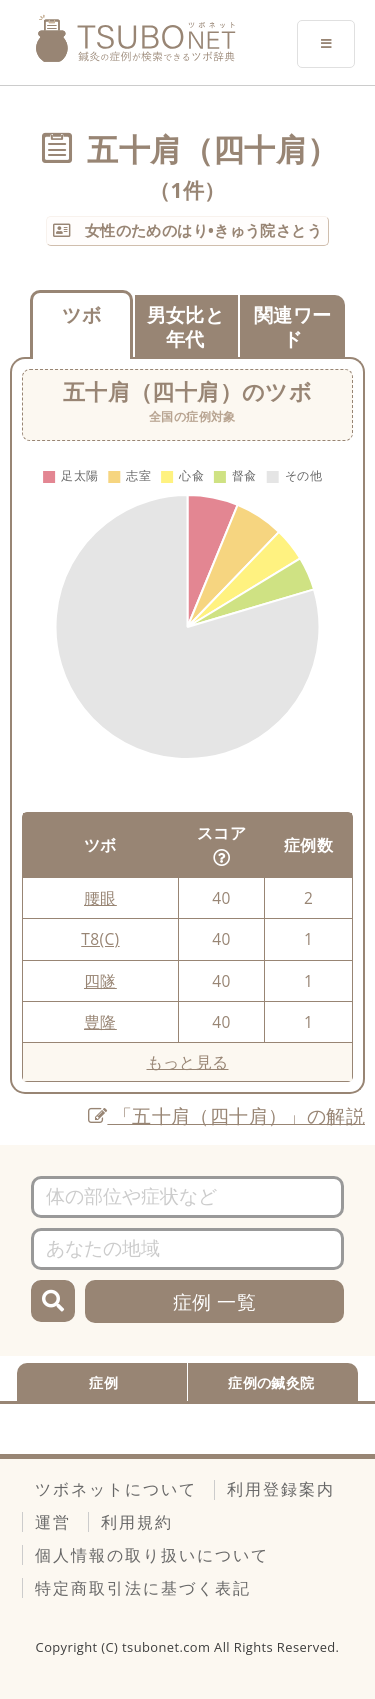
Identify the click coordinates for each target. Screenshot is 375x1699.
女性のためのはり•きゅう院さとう (201, 230)
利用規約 (137, 1522)
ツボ (81, 314)
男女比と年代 (186, 327)
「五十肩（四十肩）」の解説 (226, 1115)
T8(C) (100, 939)
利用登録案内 (281, 1489)
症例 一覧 (214, 1301)
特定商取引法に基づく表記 (143, 1588)
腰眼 (100, 898)
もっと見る (188, 1062)
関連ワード (293, 327)
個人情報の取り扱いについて (152, 1555)
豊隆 (100, 1022)
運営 (53, 1522)
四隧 (100, 981)
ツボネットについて (116, 1489)
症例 (103, 1382)
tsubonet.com (168, 1647)
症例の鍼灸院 (271, 1382)
